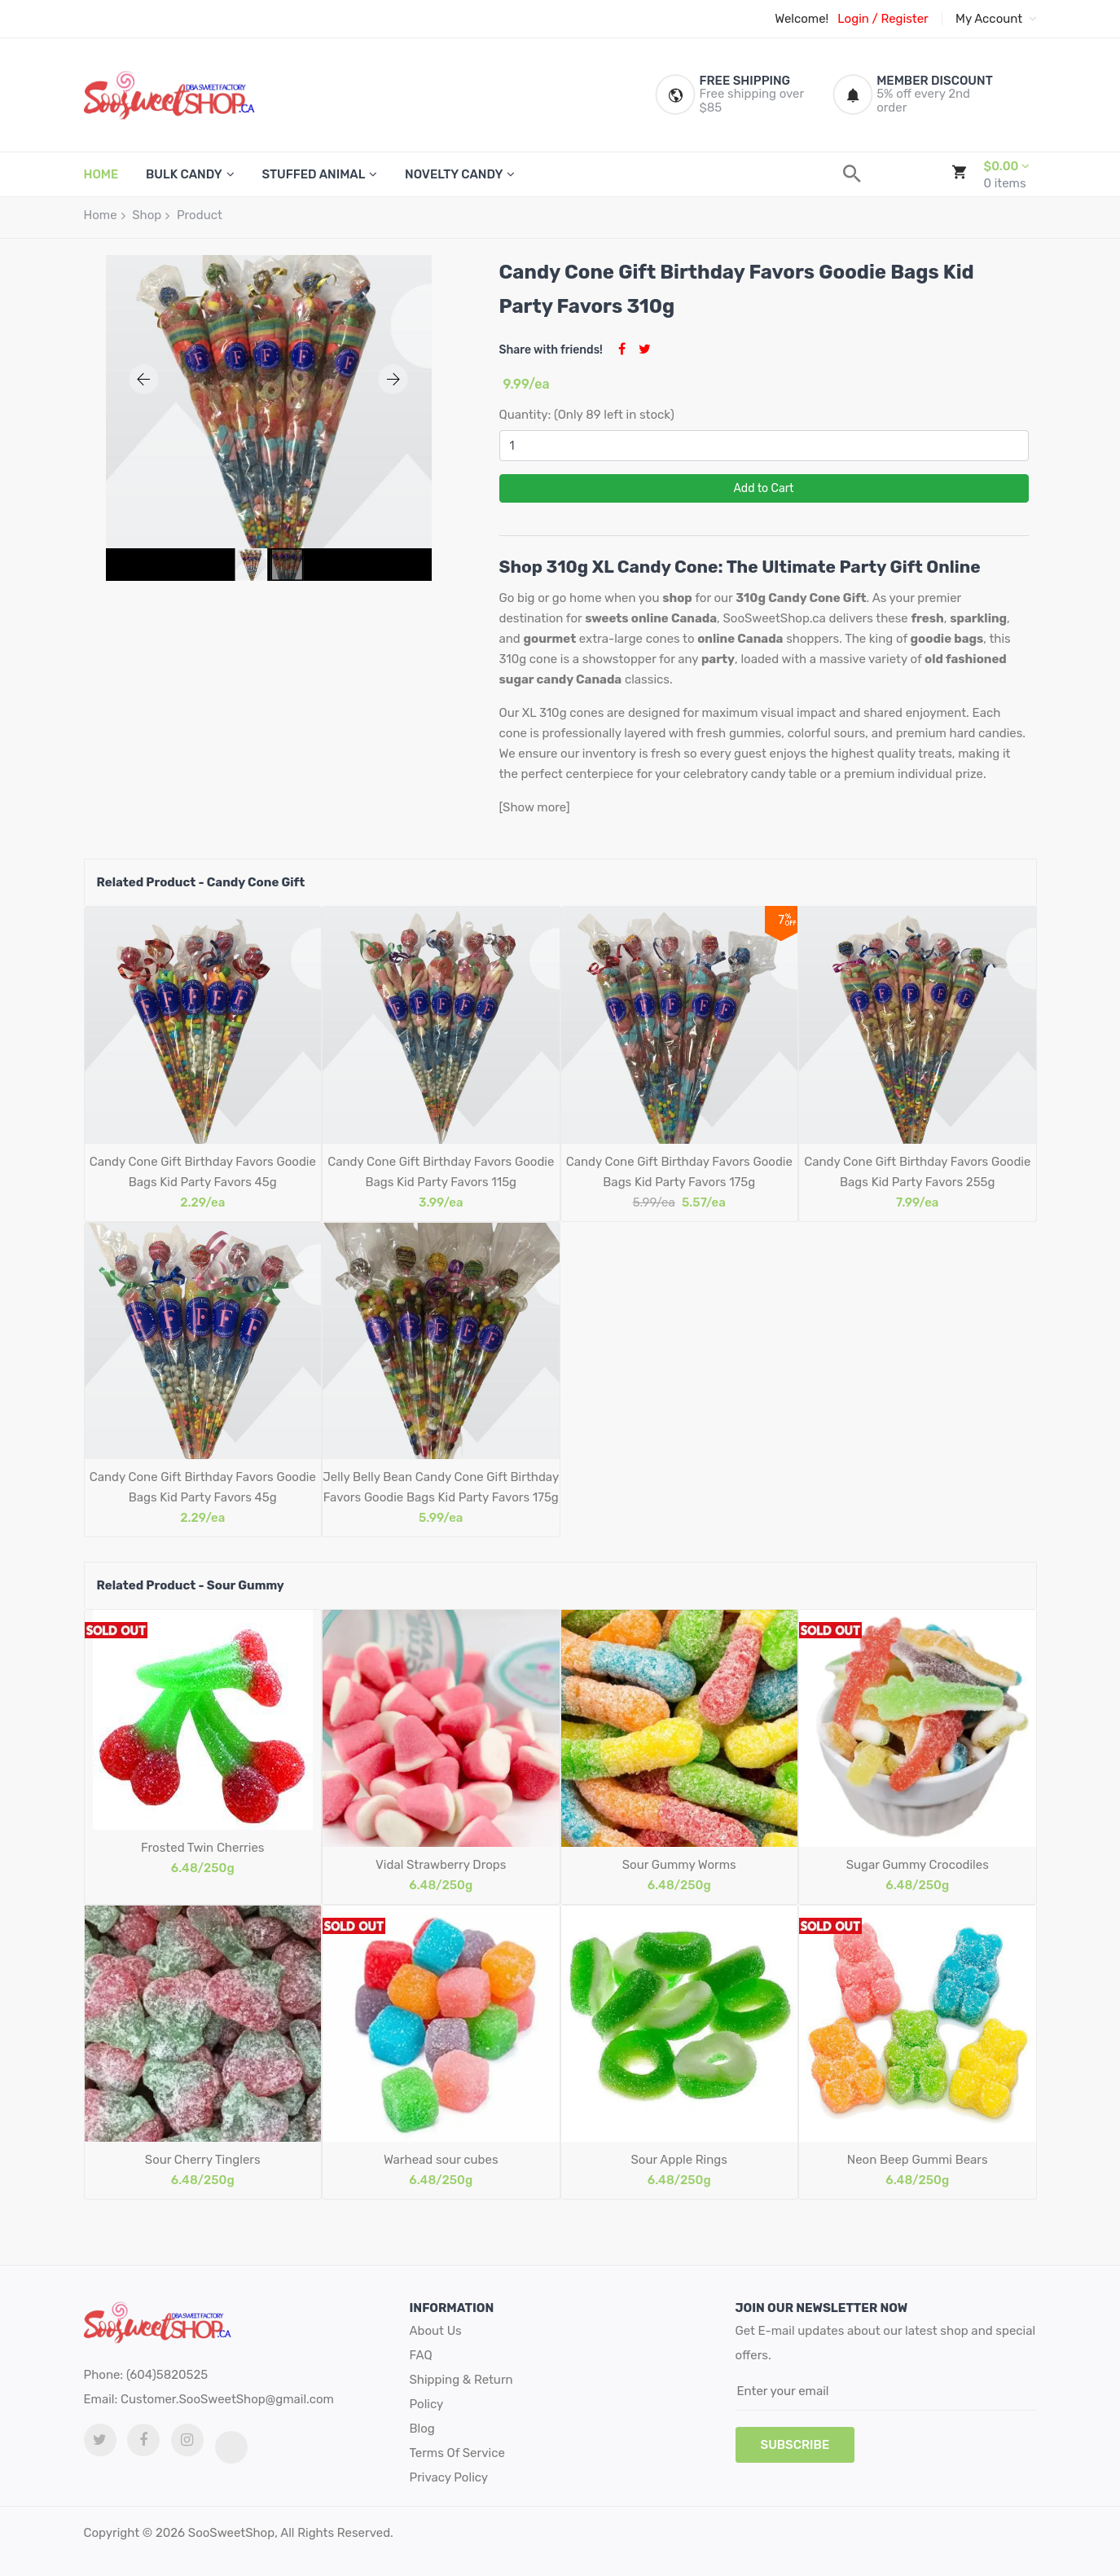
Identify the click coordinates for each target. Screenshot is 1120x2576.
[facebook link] (143, 2440)
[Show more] (534, 807)
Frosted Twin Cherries (202, 1847)
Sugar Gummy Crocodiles (917, 1864)
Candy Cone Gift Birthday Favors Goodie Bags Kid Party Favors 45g (203, 1171)
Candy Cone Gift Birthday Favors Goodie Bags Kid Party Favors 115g (440, 1171)
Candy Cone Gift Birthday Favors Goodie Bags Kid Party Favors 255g (917, 1171)
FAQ (421, 2355)
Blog (422, 2428)
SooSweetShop (231, 2532)
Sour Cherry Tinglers (203, 2159)
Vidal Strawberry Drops (441, 1864)
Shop (146, 215)
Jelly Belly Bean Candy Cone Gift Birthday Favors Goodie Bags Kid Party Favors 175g (441, 1487)
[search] (852, 174)
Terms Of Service (457, 2453)
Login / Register (882, 18)
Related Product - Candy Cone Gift (201, 882)
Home (100, 215)
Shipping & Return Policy (461, 2391)
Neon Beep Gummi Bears (917, 2159)
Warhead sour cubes (441, 2159)
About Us (436, 2330)
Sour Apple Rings (679, 2159)
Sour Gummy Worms (679, 1864)
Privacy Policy (449, 2477)
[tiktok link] (231, 2447)
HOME (101, 174)
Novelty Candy (454, 174)
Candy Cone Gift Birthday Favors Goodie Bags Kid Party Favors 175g (679, 1171)
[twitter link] (100, 2440)
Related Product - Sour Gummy (190, 1585)
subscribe (795, 2445)
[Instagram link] (187, 2440)
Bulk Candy (184, 174)
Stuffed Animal (313, 174)
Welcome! (801, 18)
